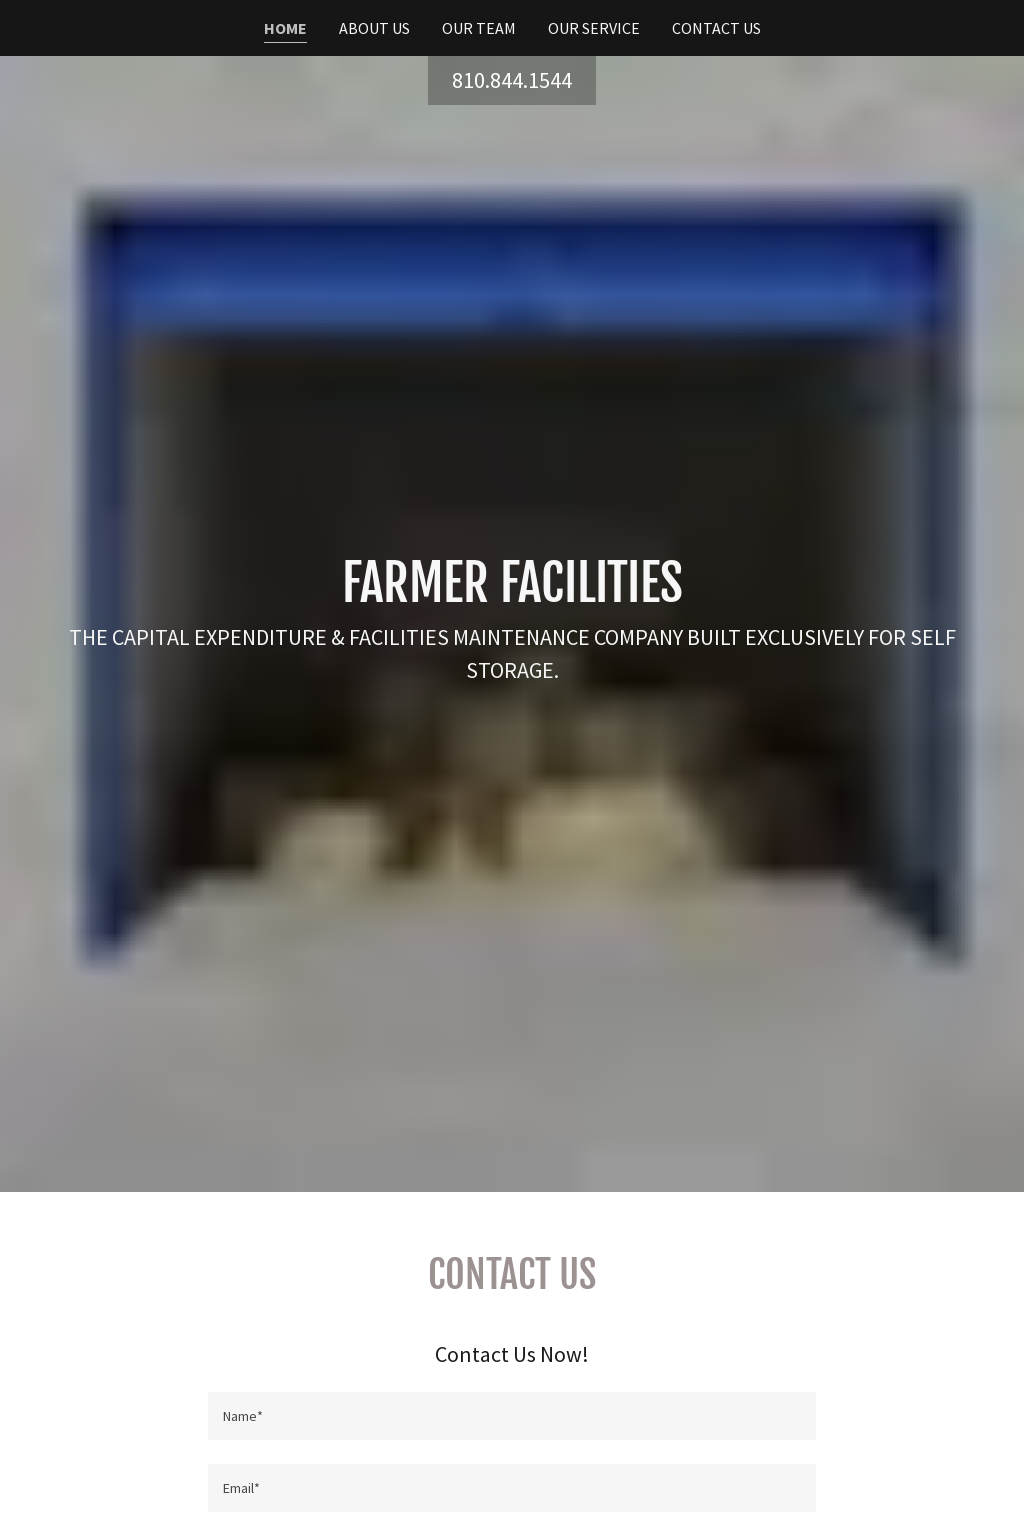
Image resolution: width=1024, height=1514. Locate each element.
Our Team (479, 28)
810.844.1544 (512, 80)
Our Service (594, 28)
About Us (374, 28)
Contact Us (716, 28)
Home (285, 28)
